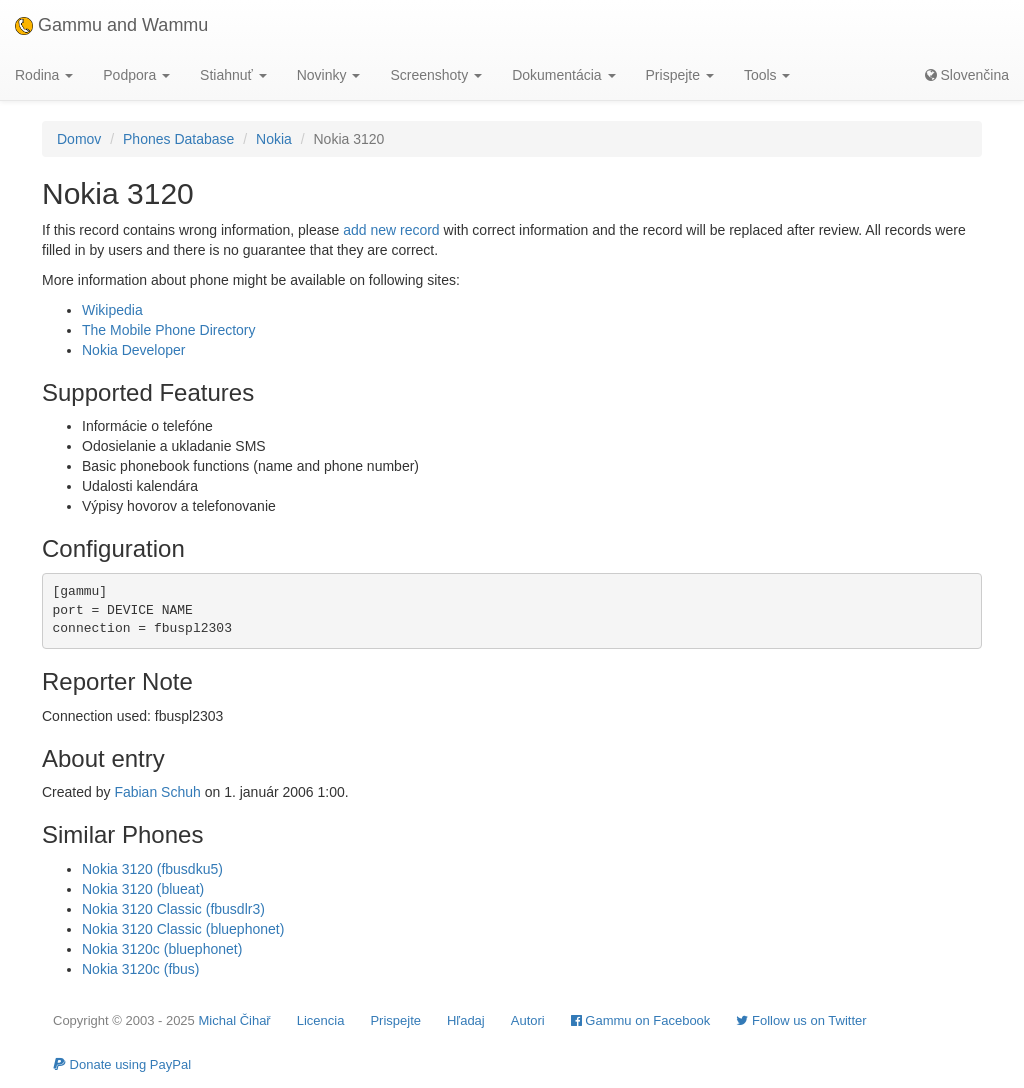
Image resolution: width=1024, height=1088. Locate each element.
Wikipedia (112, 310)
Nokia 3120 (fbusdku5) (152, 869)
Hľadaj (466, 1020)
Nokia (274, 139)
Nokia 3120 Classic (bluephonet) (183, 929)
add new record (391, 230)
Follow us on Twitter (801, 1020)
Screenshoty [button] (436, 75)
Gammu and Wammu (111, 25)
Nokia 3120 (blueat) (143, 889)
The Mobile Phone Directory (169, 330)
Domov (79, 139)
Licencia (321, 1020)
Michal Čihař (234, 1020)
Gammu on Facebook (641, 1020)
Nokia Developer (134, 350)
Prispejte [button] (680, 75)
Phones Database (178, 139)
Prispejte (395, 1020)
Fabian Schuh (157, 792)
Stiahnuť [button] (233, 75)
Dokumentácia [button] (563, 75)
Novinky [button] (329, 75)
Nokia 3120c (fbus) (141, 969)
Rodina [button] (44, 75)
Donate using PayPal (122, 1064)
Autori (528, 1020)
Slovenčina (967, 75)
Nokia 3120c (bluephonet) (162, 949)
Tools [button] (767, 75)
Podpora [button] (136, 75)
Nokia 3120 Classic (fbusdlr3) (173, 909)
